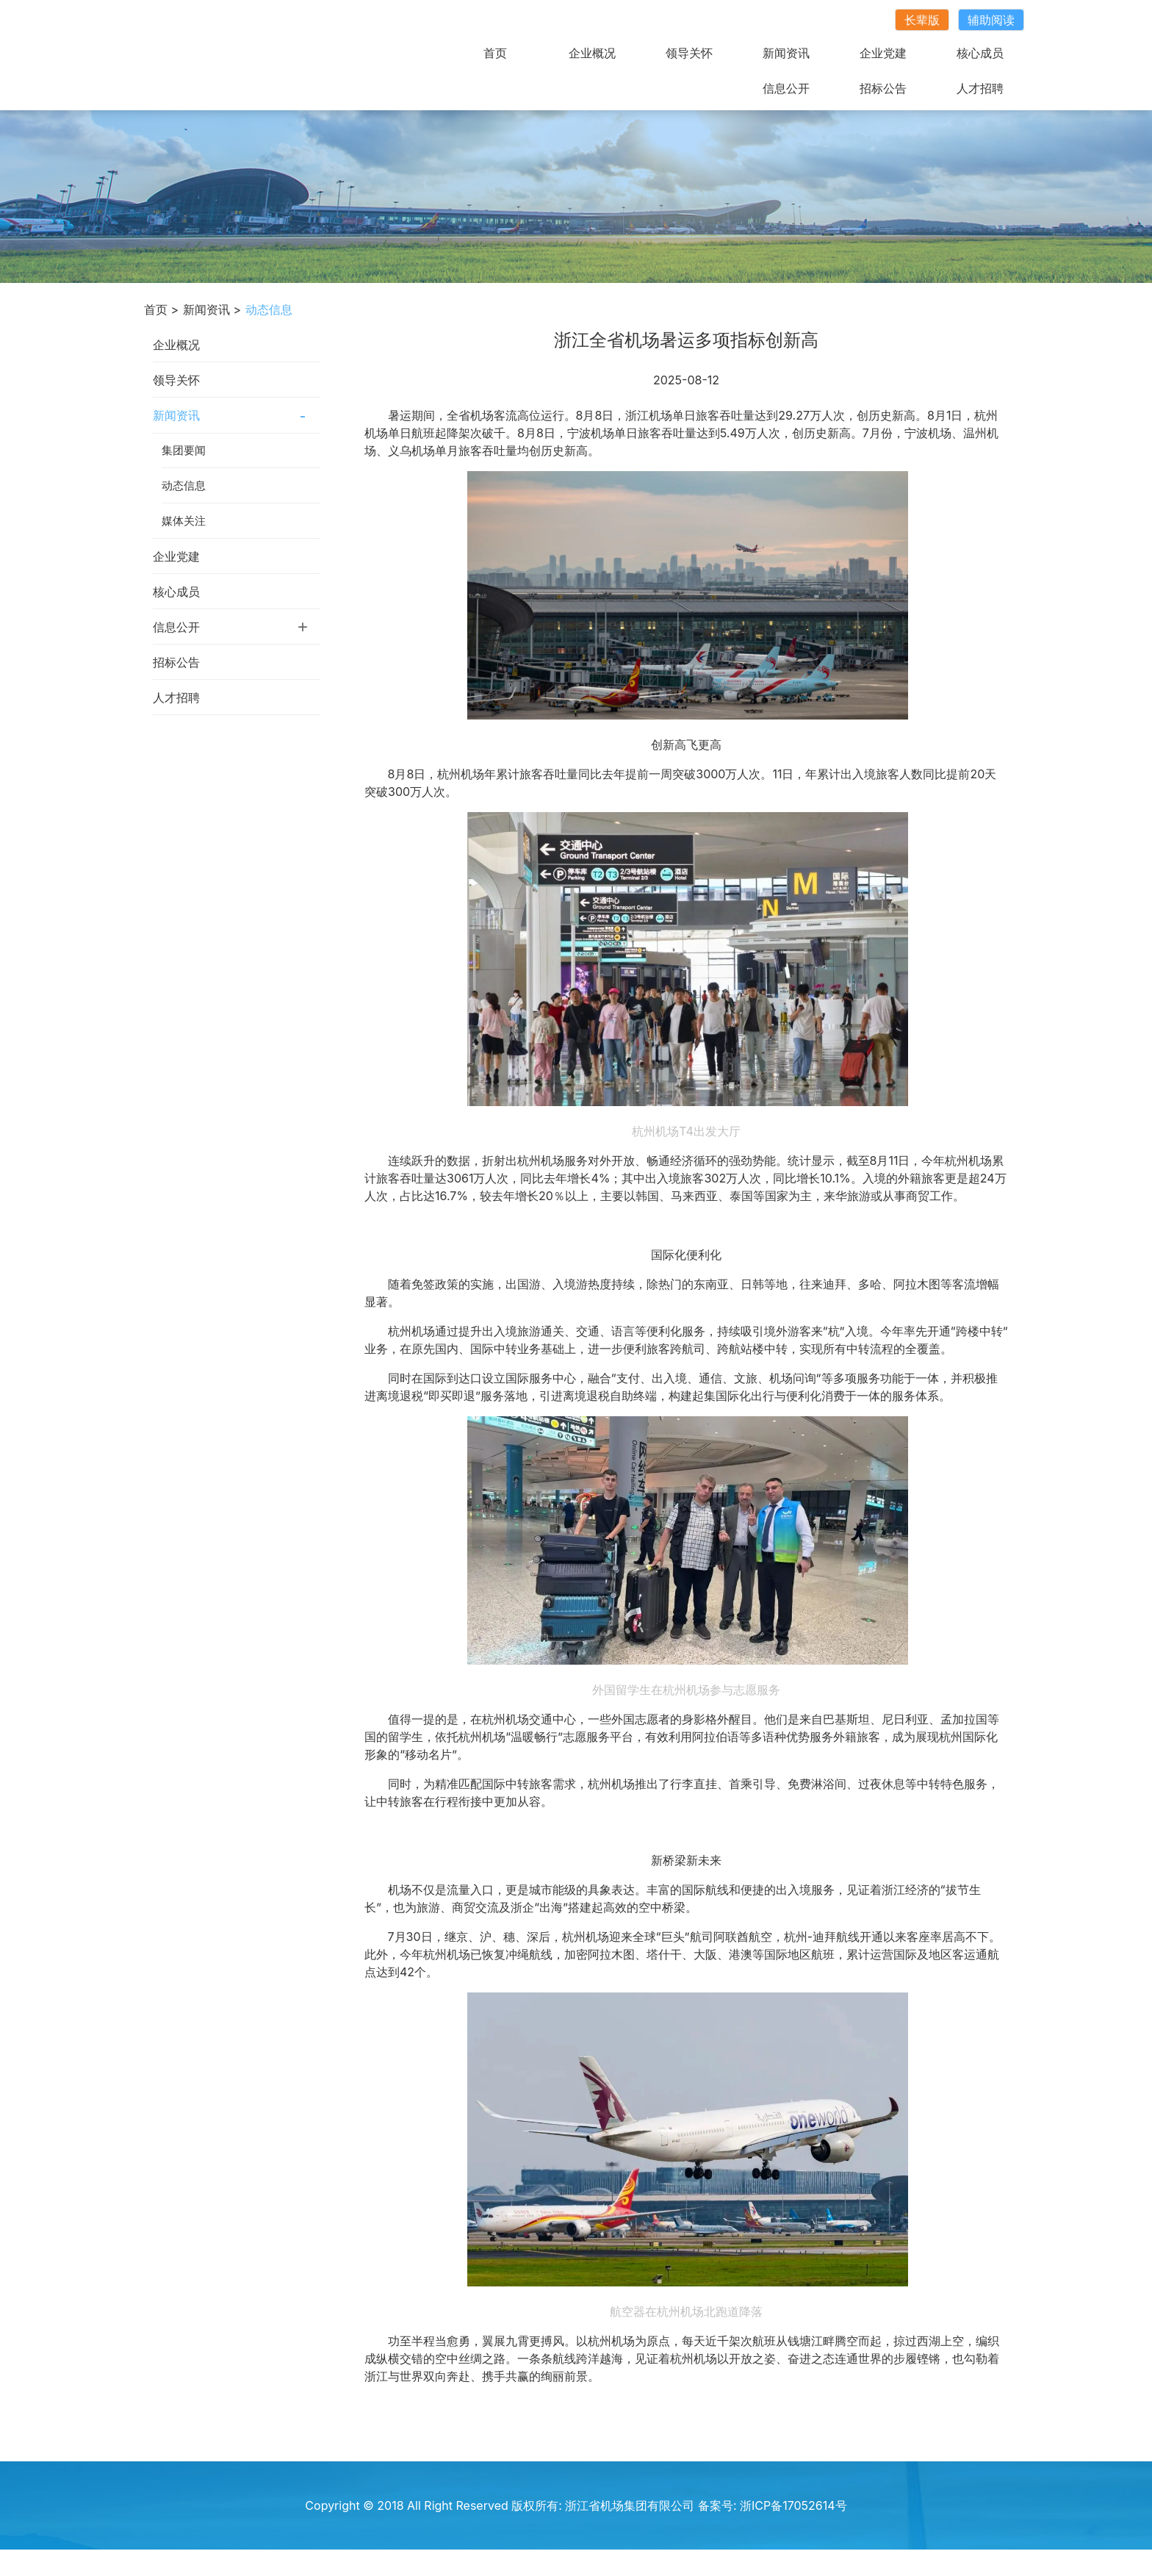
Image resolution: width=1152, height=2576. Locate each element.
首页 (495, 53)
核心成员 (980, 53)
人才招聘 (980, 88)
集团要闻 (184, 450)
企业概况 (592, 53)
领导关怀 (689, 53)
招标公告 (883, 88)
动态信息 (184, 485)
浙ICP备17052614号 (793, 2505)
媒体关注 (184, 521)
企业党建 (883, 53)
